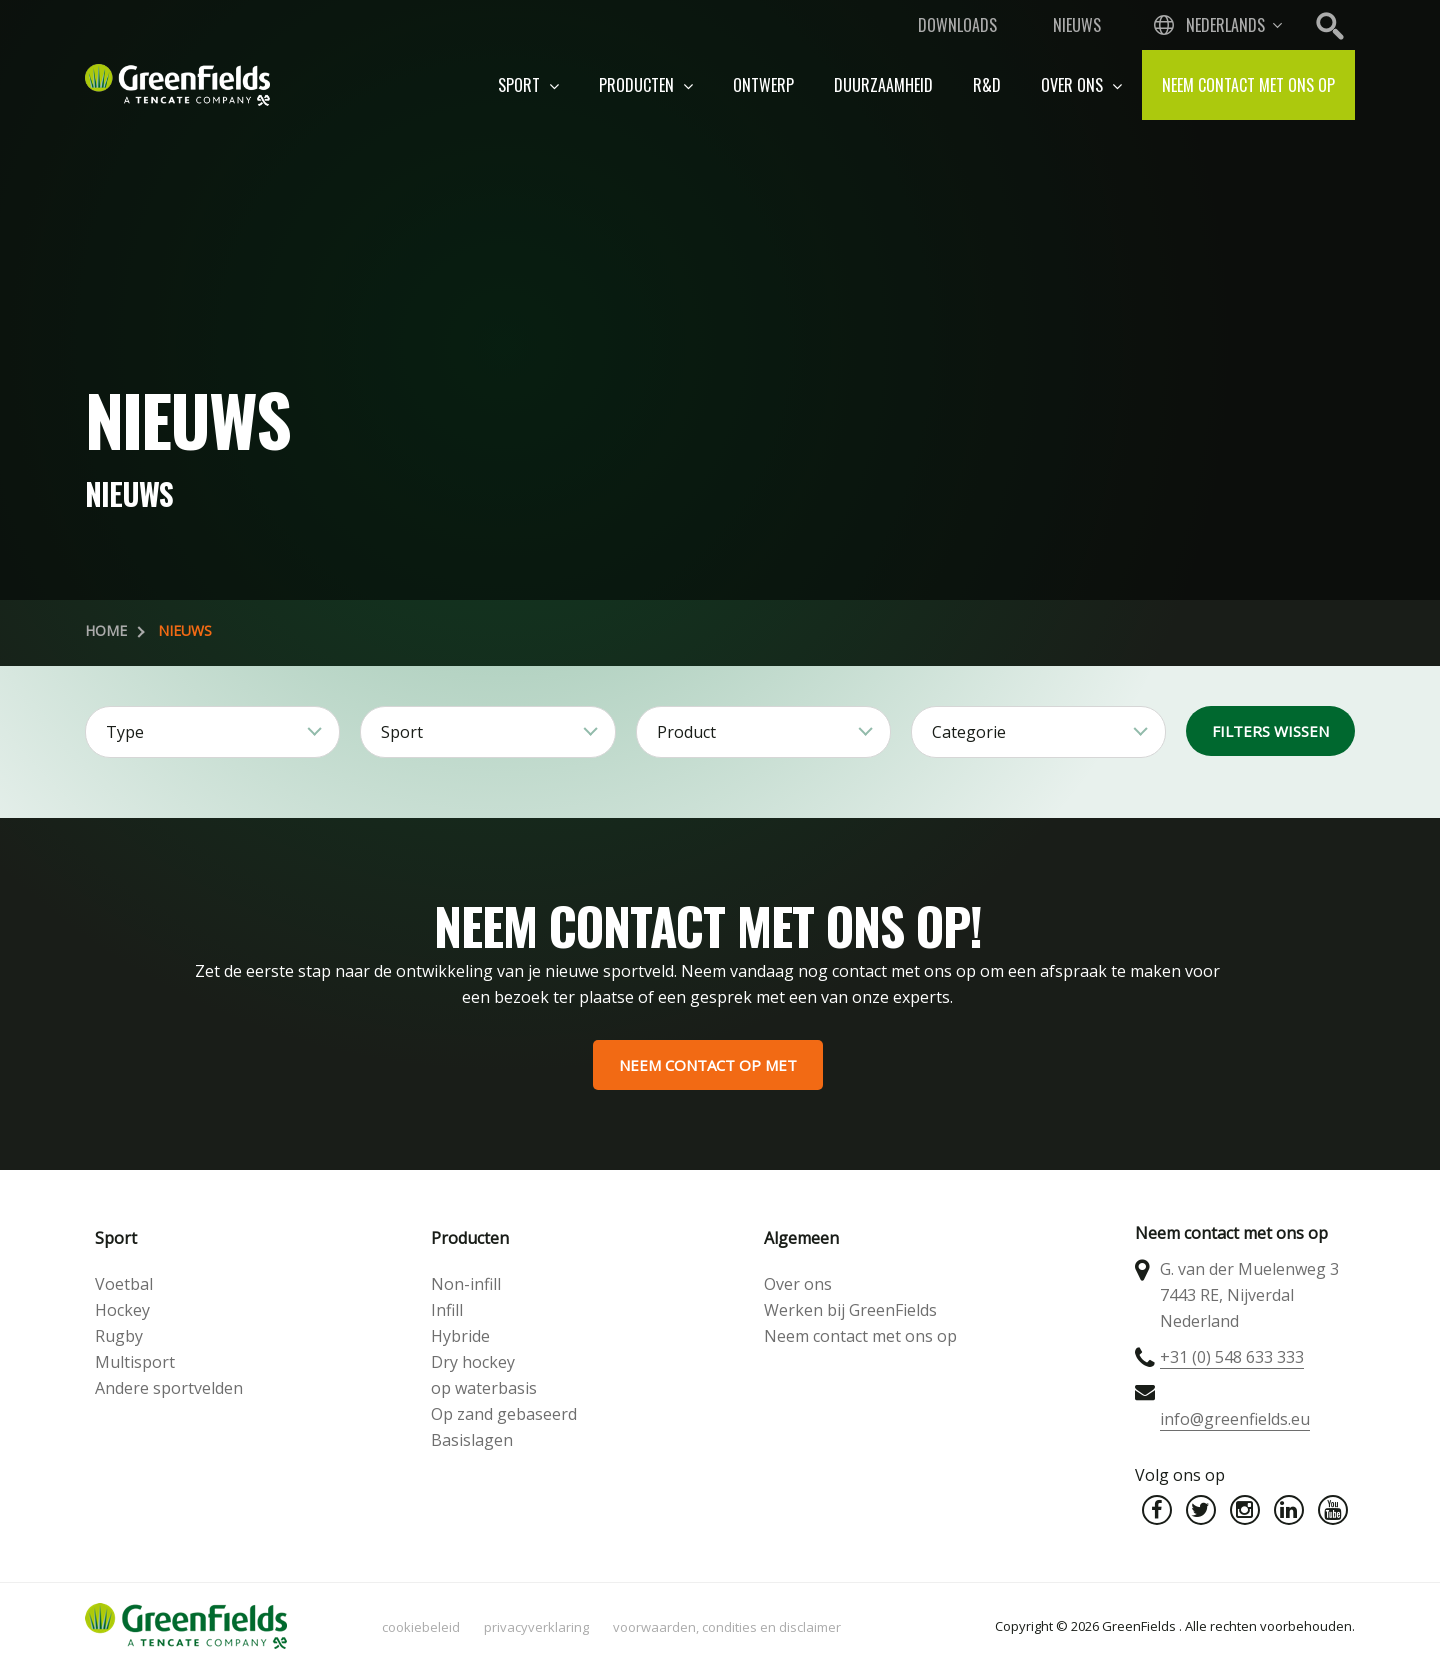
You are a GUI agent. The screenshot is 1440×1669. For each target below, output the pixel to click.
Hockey (122, 1310)
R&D (987, 85)
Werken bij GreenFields (850, 1310)
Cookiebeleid (421, 1627)
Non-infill (466, 1284)
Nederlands (1225, 25)
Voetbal (124, 1284)
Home (106, 630)
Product (686, 732)
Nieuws (1077, 25)
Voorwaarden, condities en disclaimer (727, 1627)
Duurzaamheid (883, 85)
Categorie (969, 732)
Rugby (119, 1336)
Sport (528, 85)
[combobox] (1216, 25)
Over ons (1081, 85)
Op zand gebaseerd (504, 1414)
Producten (646, 85)
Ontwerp (763, 85)
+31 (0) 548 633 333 (1232, 1357)
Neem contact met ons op (1248, 85)
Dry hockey (473, 1362)
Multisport (135, 1362)
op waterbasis (484, 1388)
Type (125, 732)
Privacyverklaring (536, 1627)
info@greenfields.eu (1235, 1419)
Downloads (957, 25)
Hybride (460, 1336)
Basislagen (472, 1440)
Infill (447, 1310)
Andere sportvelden (169, 1388)
